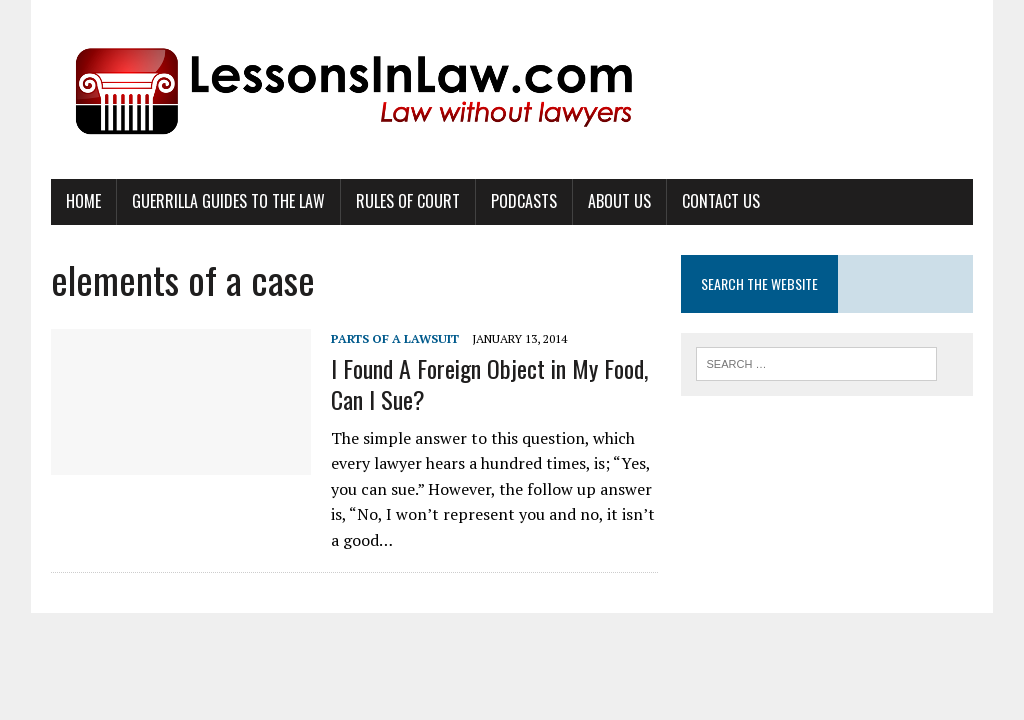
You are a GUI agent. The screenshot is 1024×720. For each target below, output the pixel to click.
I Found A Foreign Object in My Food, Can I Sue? (489, 383)
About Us (619, 201)
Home (83, 201)
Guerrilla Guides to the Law (228, 201)
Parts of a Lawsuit (395, 338)
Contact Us (721, 201)
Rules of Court (408, 201)
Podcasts (524, 201)
